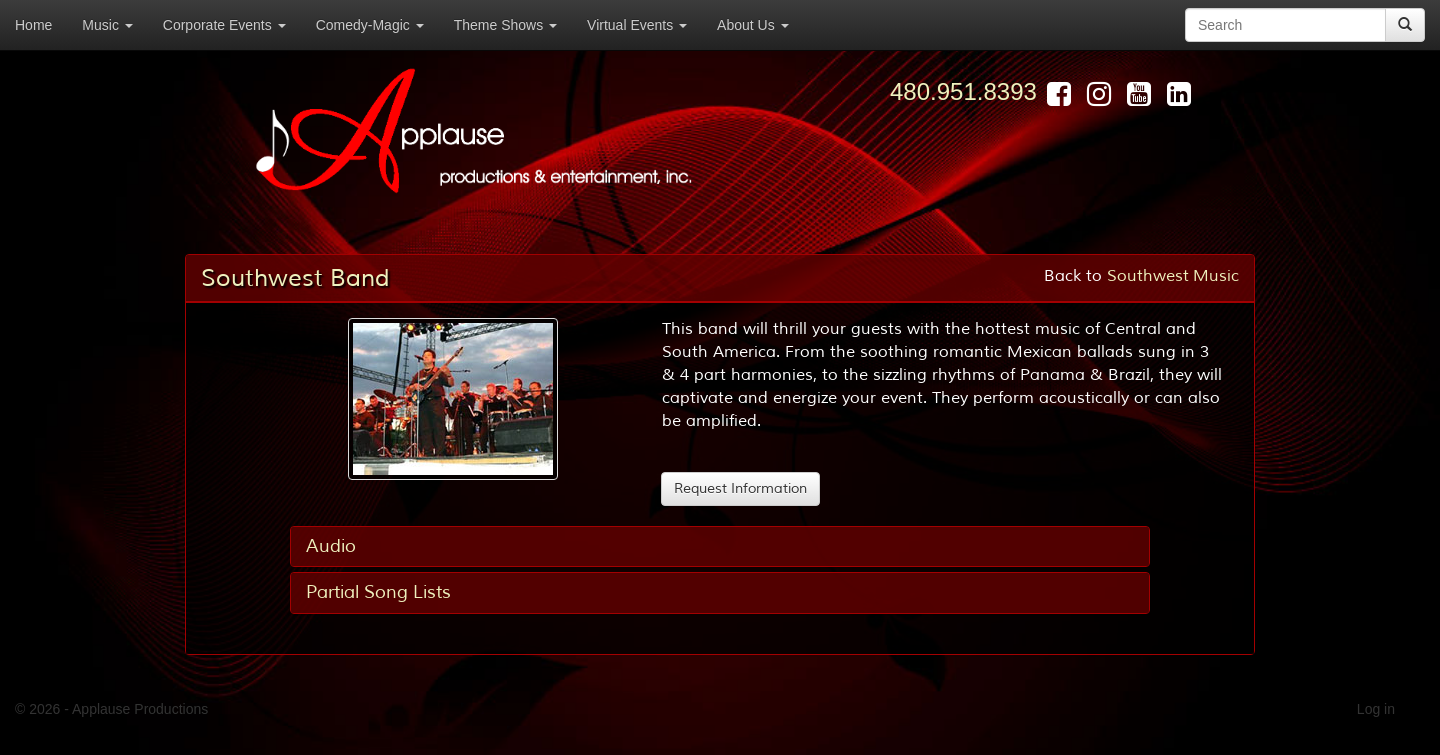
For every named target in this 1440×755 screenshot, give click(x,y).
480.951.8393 (963, 91)
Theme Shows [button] (505, 25)
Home (33, 25)
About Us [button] (752, 25)
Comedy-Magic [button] (370, 25)
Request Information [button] (740, 488)
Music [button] (107, 25)
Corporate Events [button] (224, 25)
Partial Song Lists (378, 592)
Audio (331, 546)
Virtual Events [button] (637, 25)
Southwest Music (1173, 276)
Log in (1376, 709)
